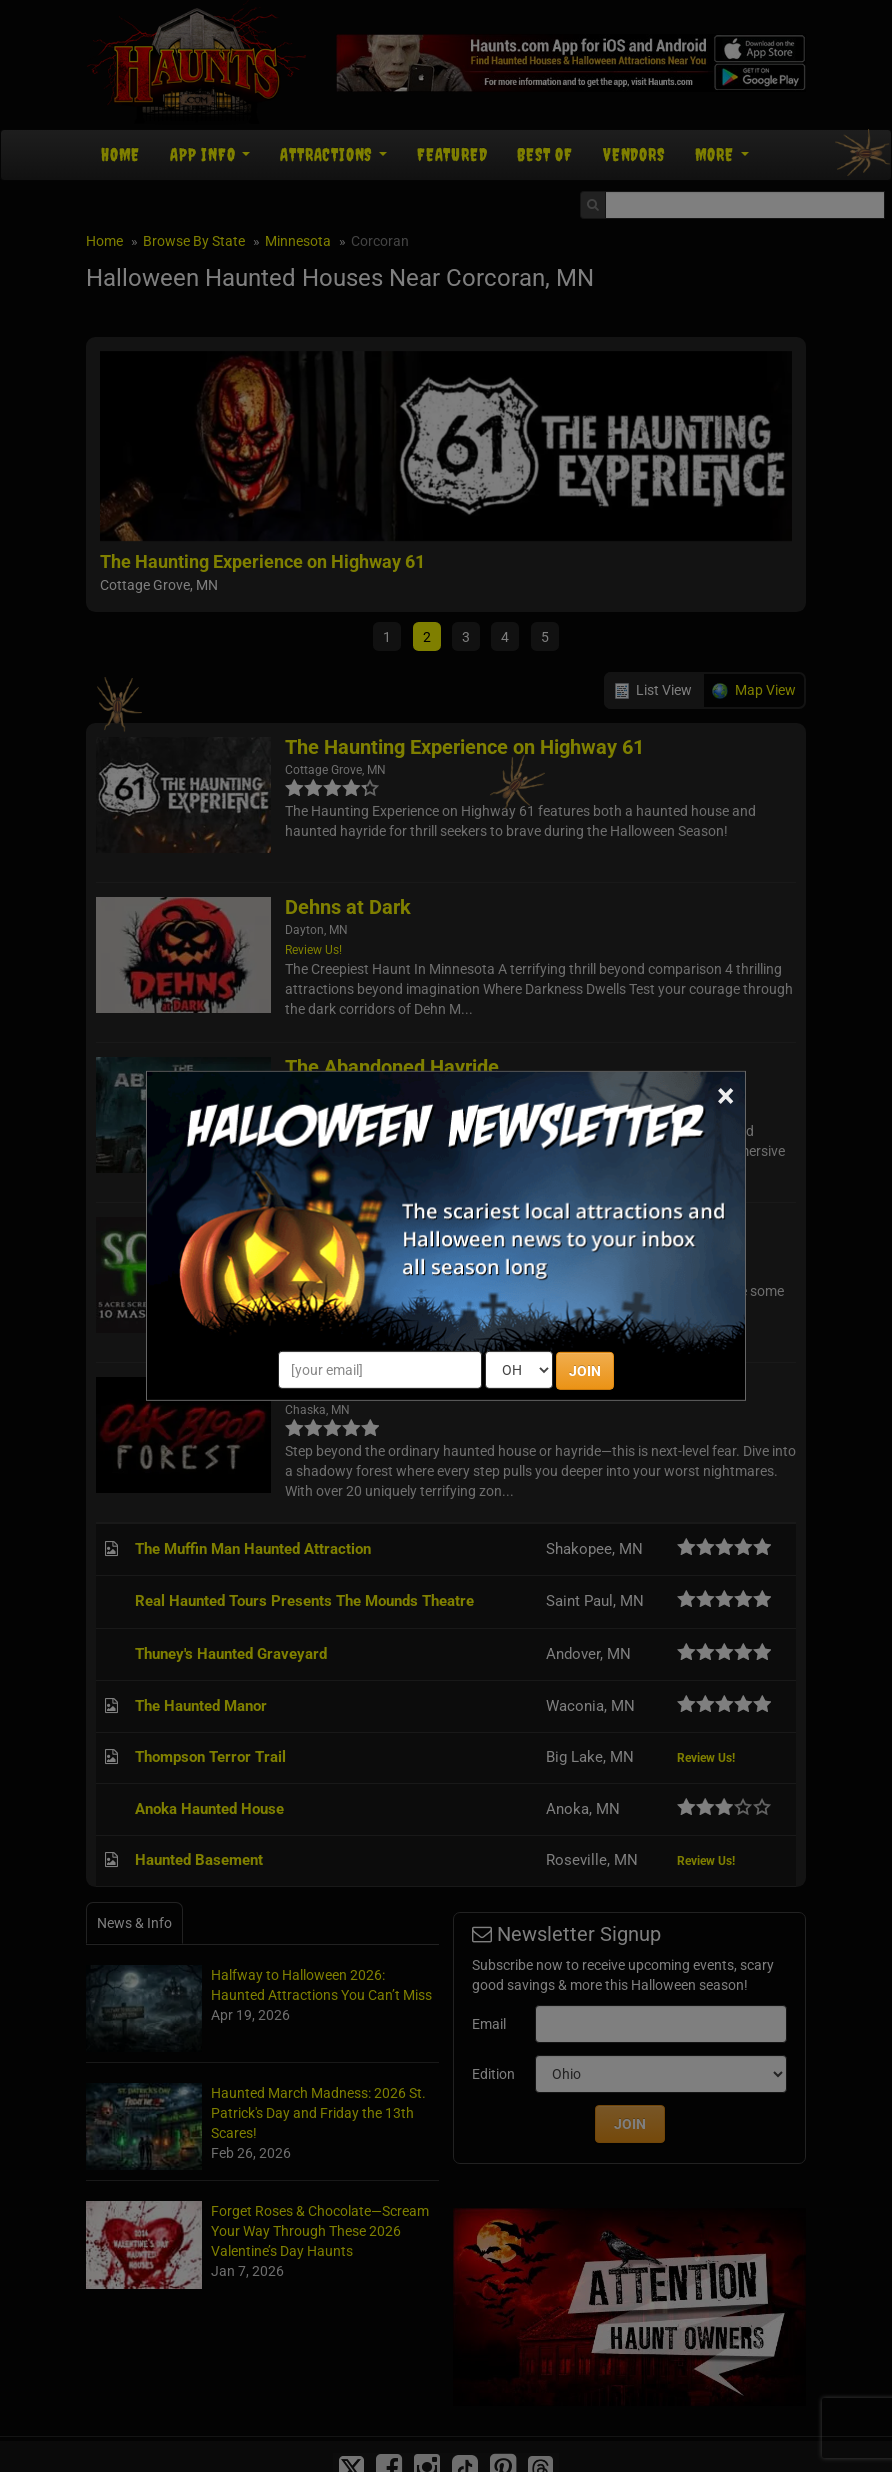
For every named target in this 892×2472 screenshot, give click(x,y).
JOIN (585, 1371)
